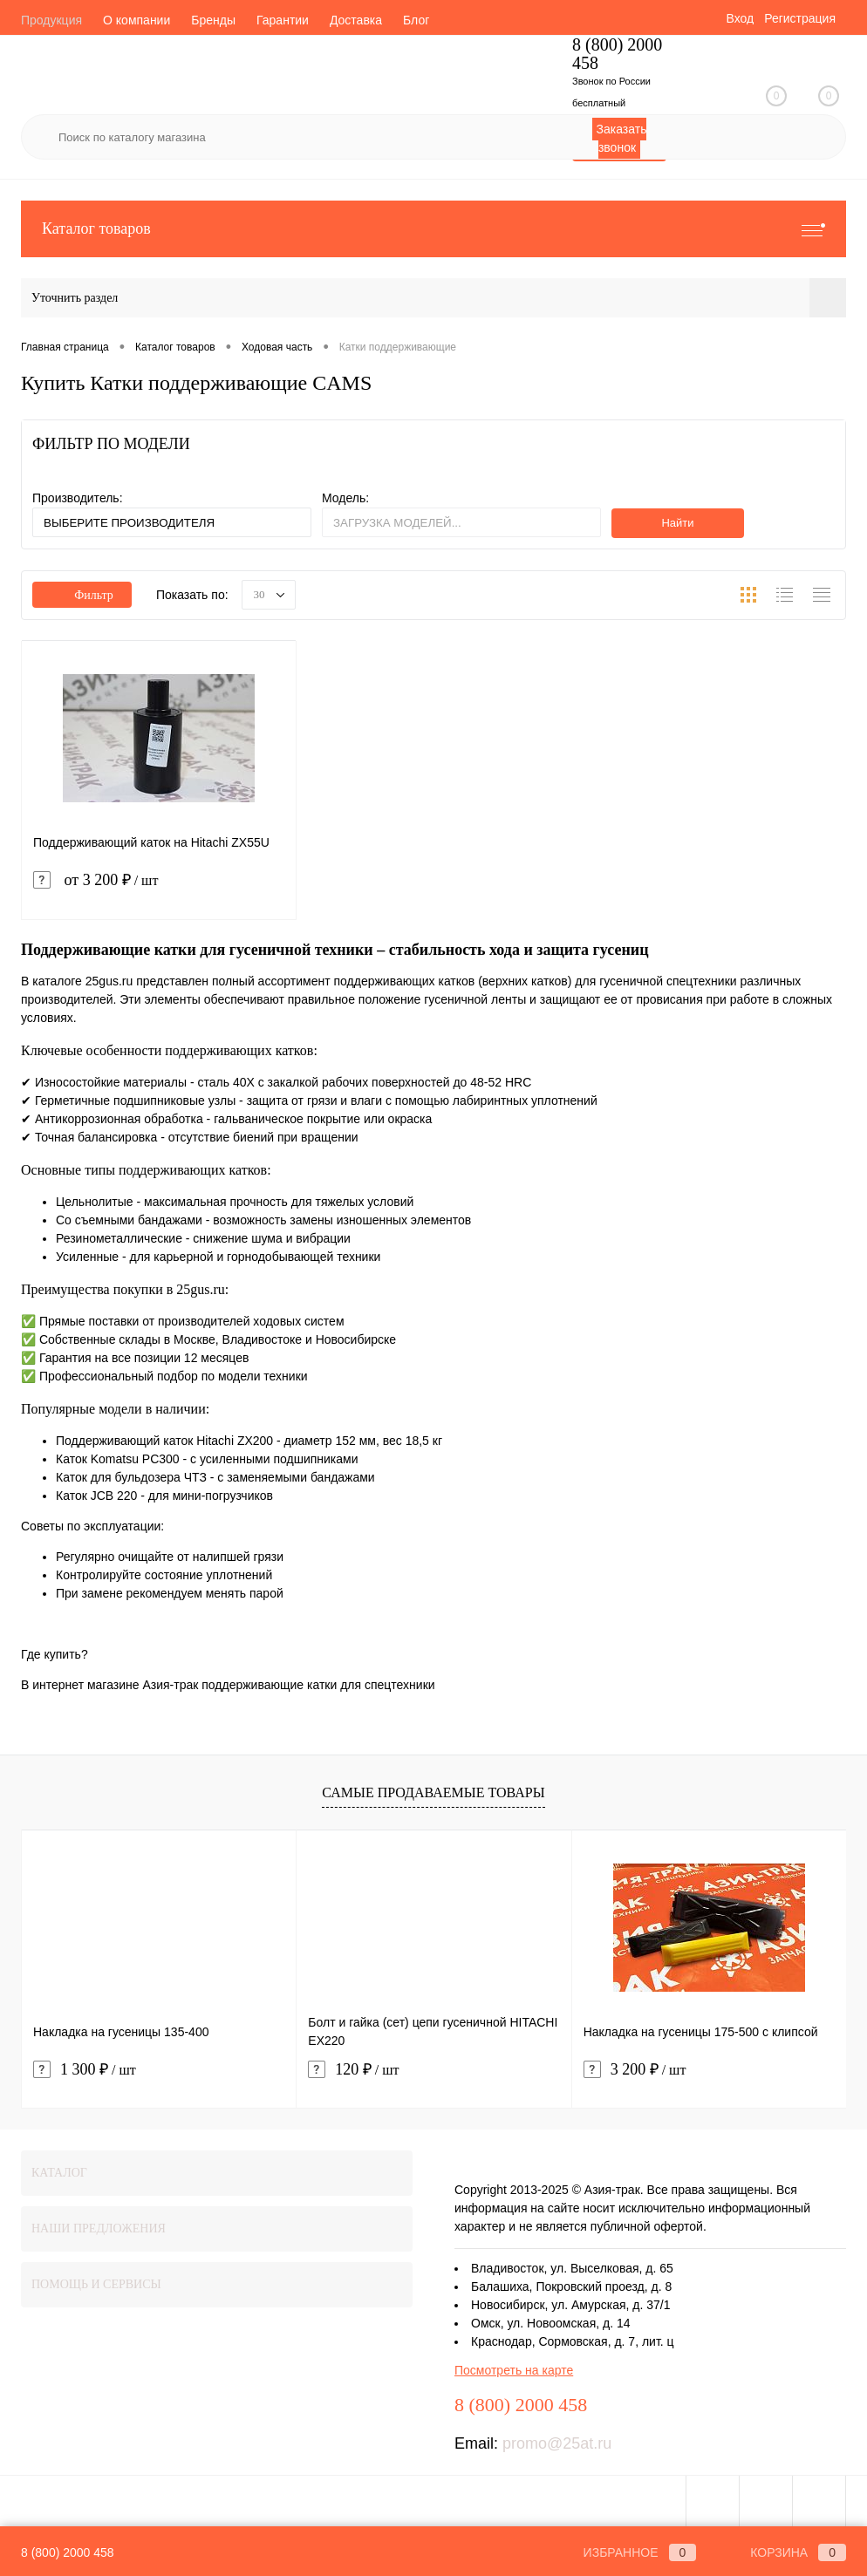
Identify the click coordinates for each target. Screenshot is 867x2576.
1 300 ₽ (84, 2070)
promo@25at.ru (556, 2443)
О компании (136, 20)
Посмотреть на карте (513, 2370)
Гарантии (282, 20)
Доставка (356, 20)
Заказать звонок (622, 138)
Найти (677, 522)
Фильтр (82, 595)
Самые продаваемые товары (433, 1792)
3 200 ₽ (635, 2070)
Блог (416, 20)
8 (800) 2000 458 (67, 2552)
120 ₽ (353, 2070)
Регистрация (800, 18)
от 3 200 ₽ (158, 890)
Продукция (51, 20)
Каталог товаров (433, 229)
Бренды (213, 20)
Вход (740, 18)
